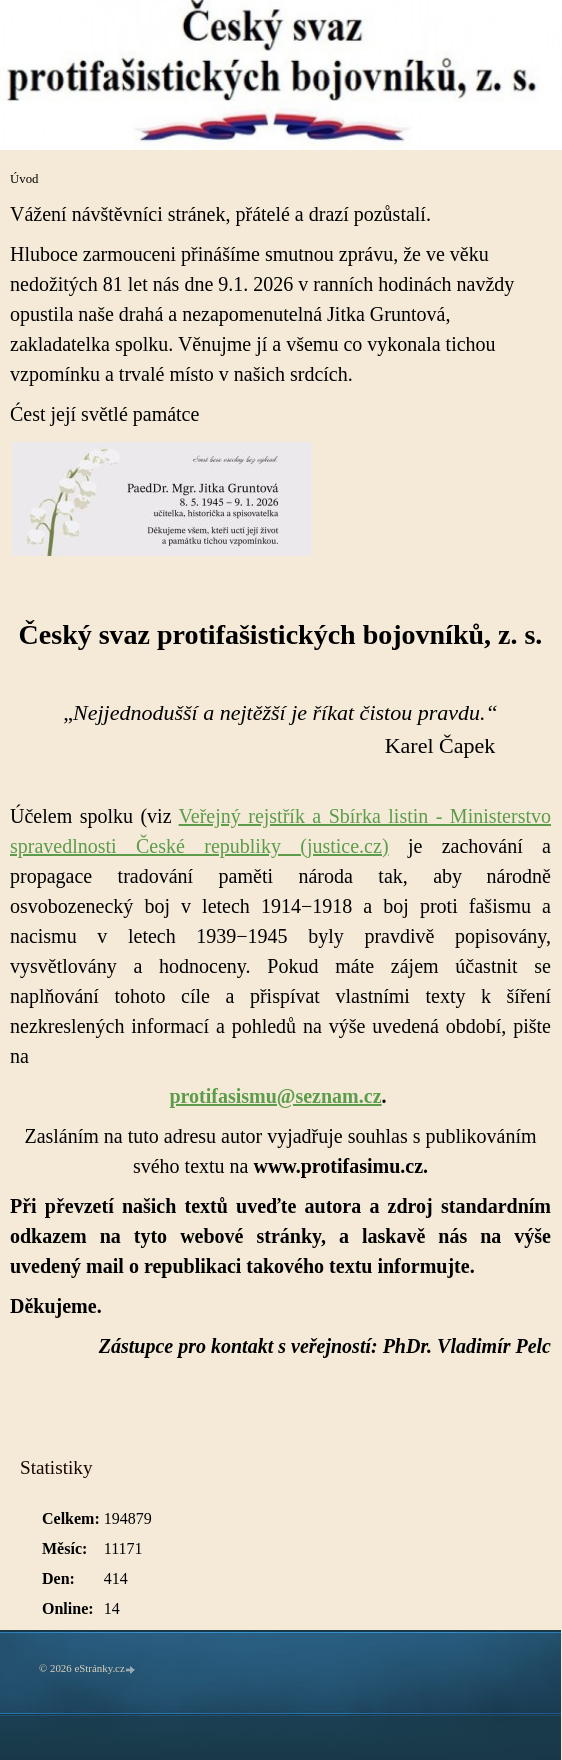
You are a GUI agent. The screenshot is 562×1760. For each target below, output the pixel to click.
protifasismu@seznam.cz (275, 1096)
